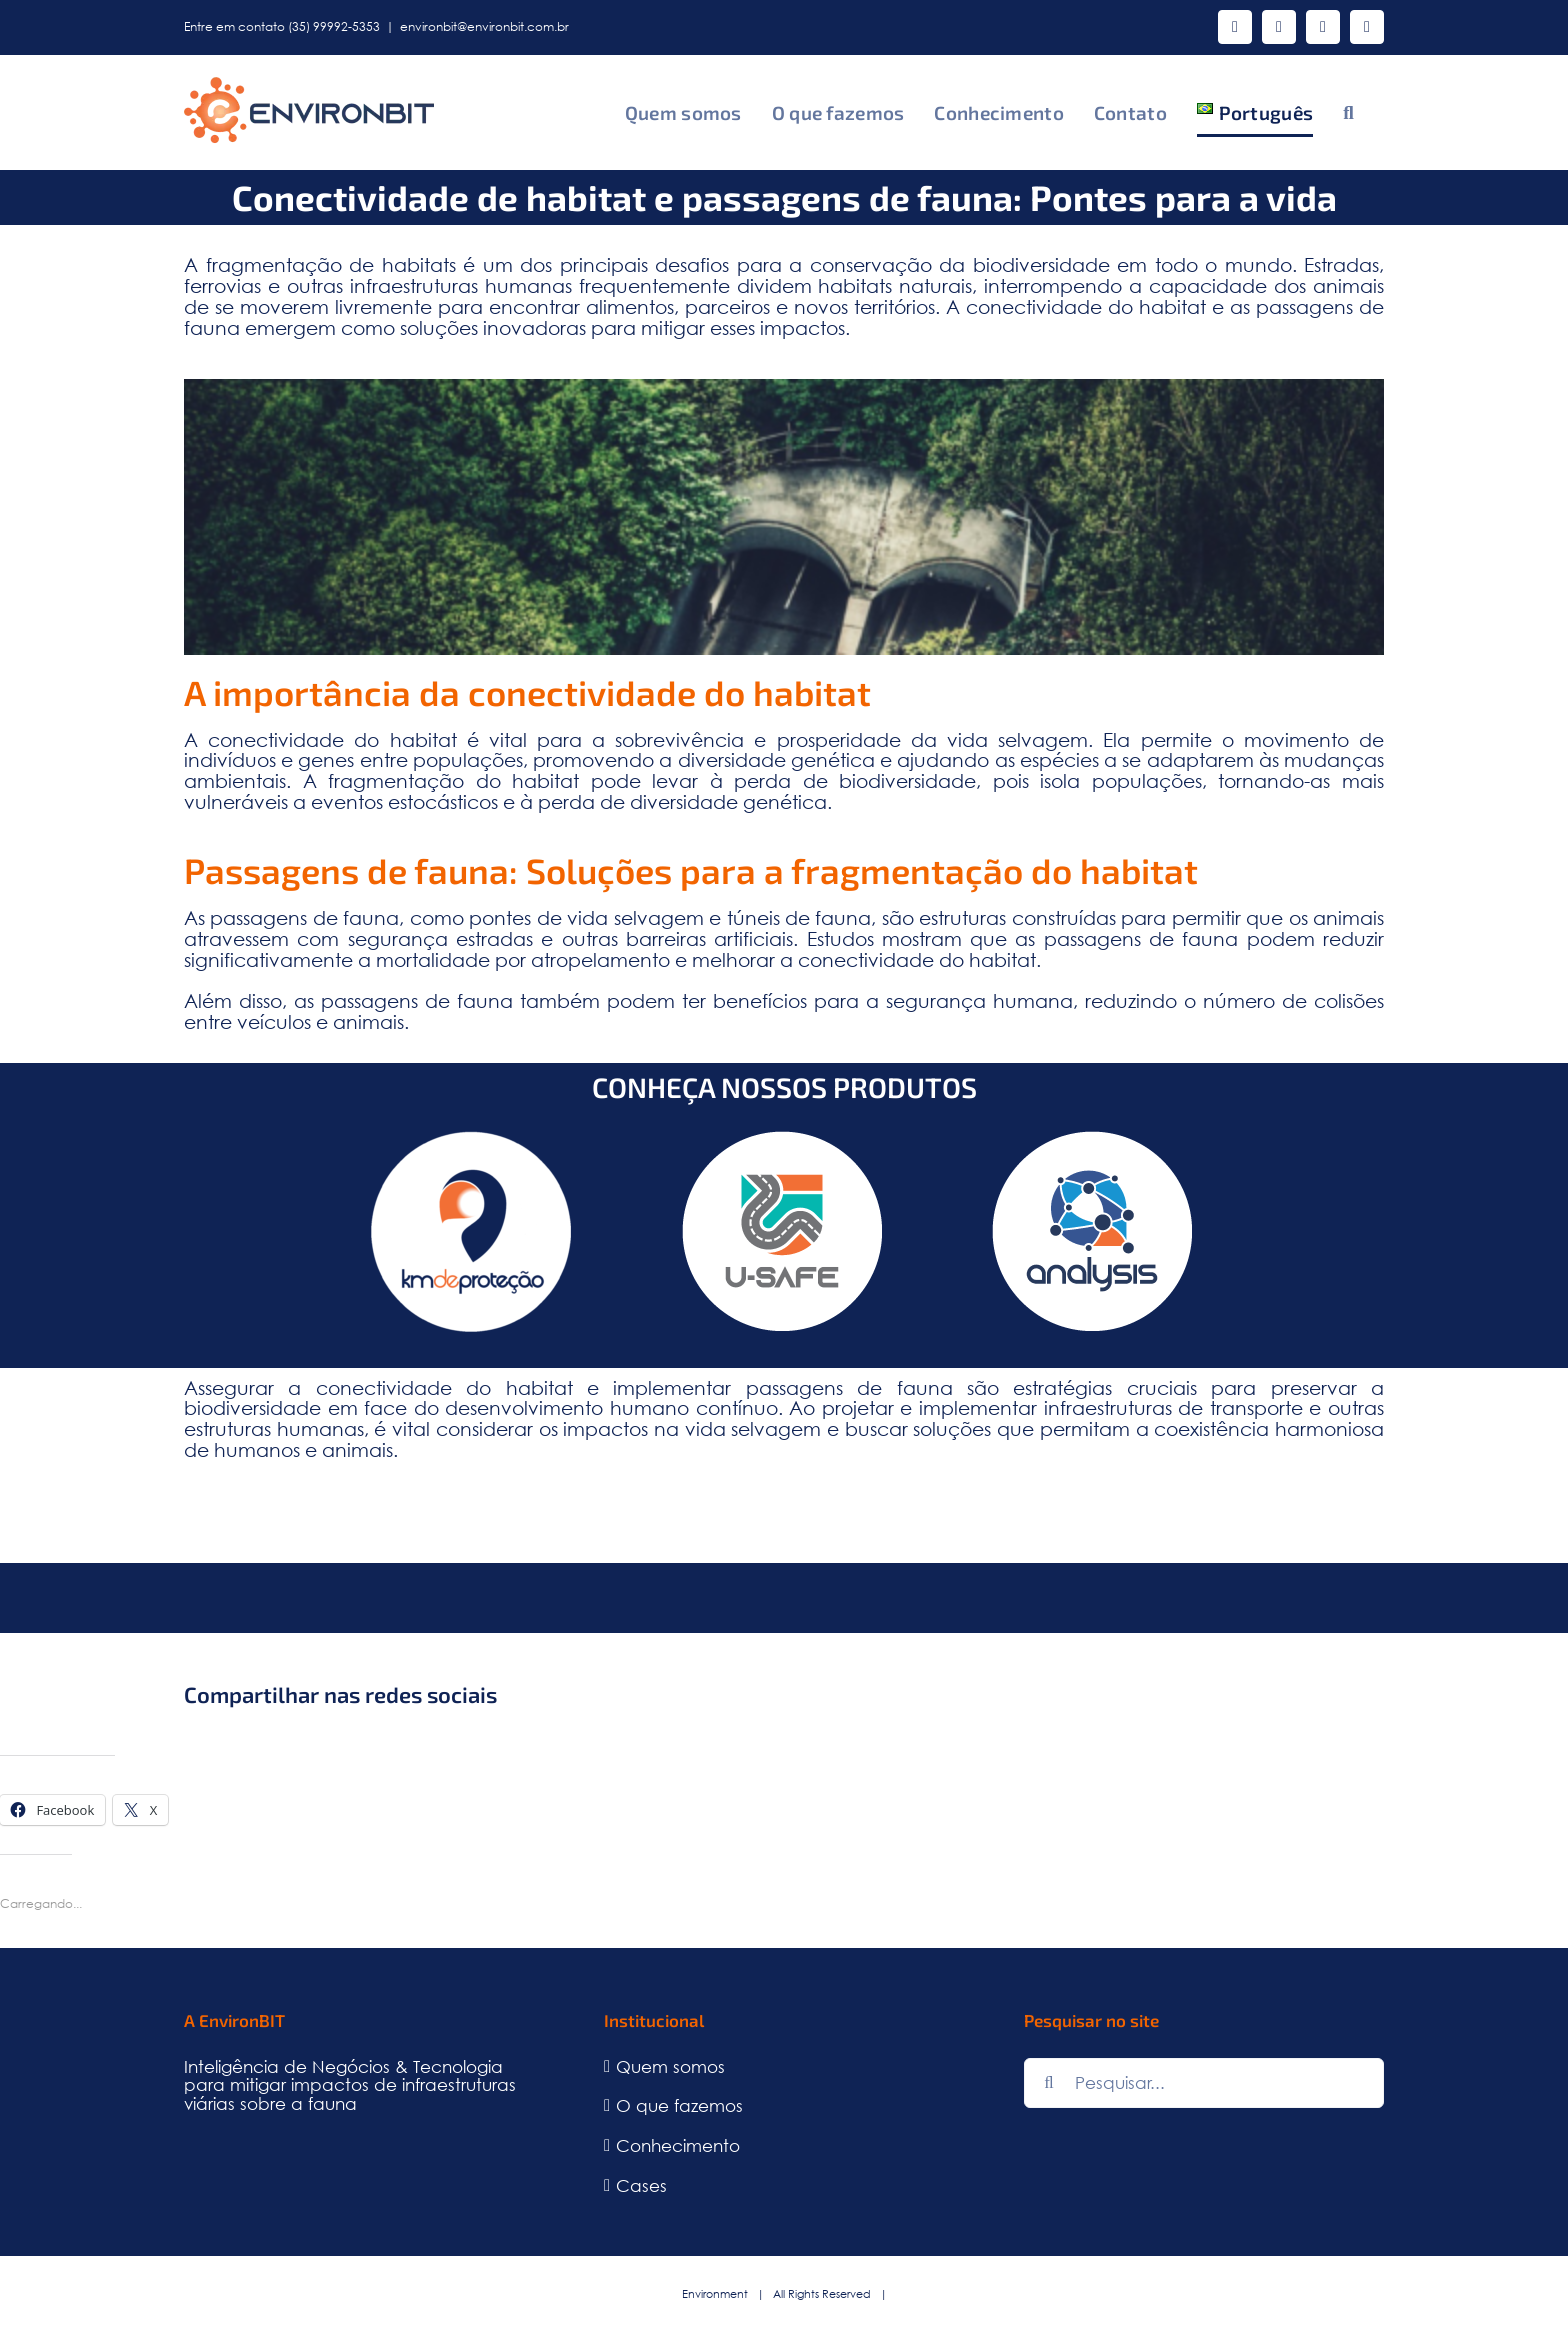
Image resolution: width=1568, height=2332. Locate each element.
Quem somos (670, 2067)
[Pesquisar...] (1204, 2083)
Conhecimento (678, 2146)
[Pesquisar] (1049, 2083)
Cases (641, 2186)
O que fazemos (679, 2106)
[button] (1348, 112)
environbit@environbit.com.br (484, 26)
